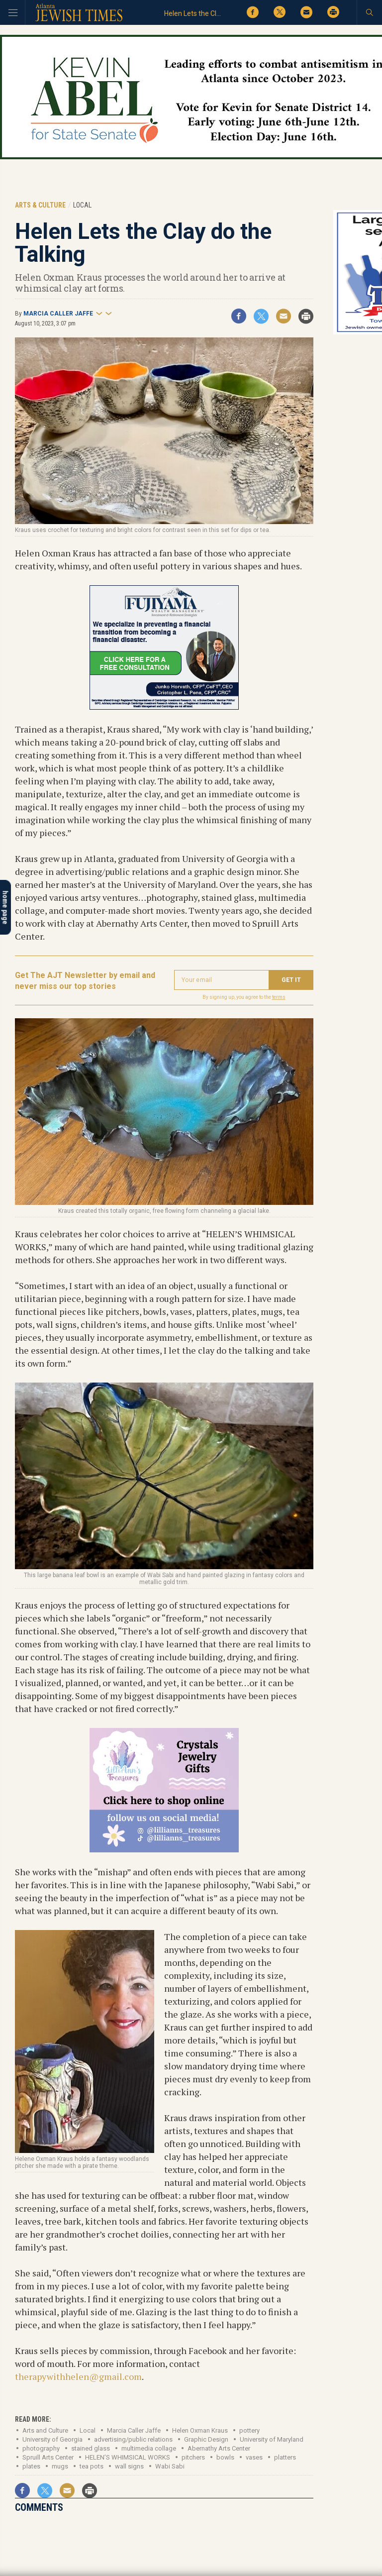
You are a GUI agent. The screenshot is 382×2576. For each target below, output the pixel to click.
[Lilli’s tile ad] (164, 1849)
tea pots (91, 2466)
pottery (249, 2430)
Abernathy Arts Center (219, 2448)
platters (285, 2457)
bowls (225, 2457)
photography (41, 2448)
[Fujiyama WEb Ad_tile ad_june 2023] (164, 706)
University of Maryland (271, 2439)
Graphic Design (206, 2439)
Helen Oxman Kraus (200, 2430)
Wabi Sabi (170, 2466)
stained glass (90, 2448)
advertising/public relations (133, 2439)
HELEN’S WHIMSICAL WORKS (127, 2457)
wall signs (129, 2466)
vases (254, 2457)
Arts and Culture (45, 2430)
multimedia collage (148, 2448)
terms (279, 997)
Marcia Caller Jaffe (58, 313)
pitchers (193, 2457)
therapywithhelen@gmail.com (78, 2376)
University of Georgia (52, 2439)
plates (31, 2466)
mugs (60, 2466)
